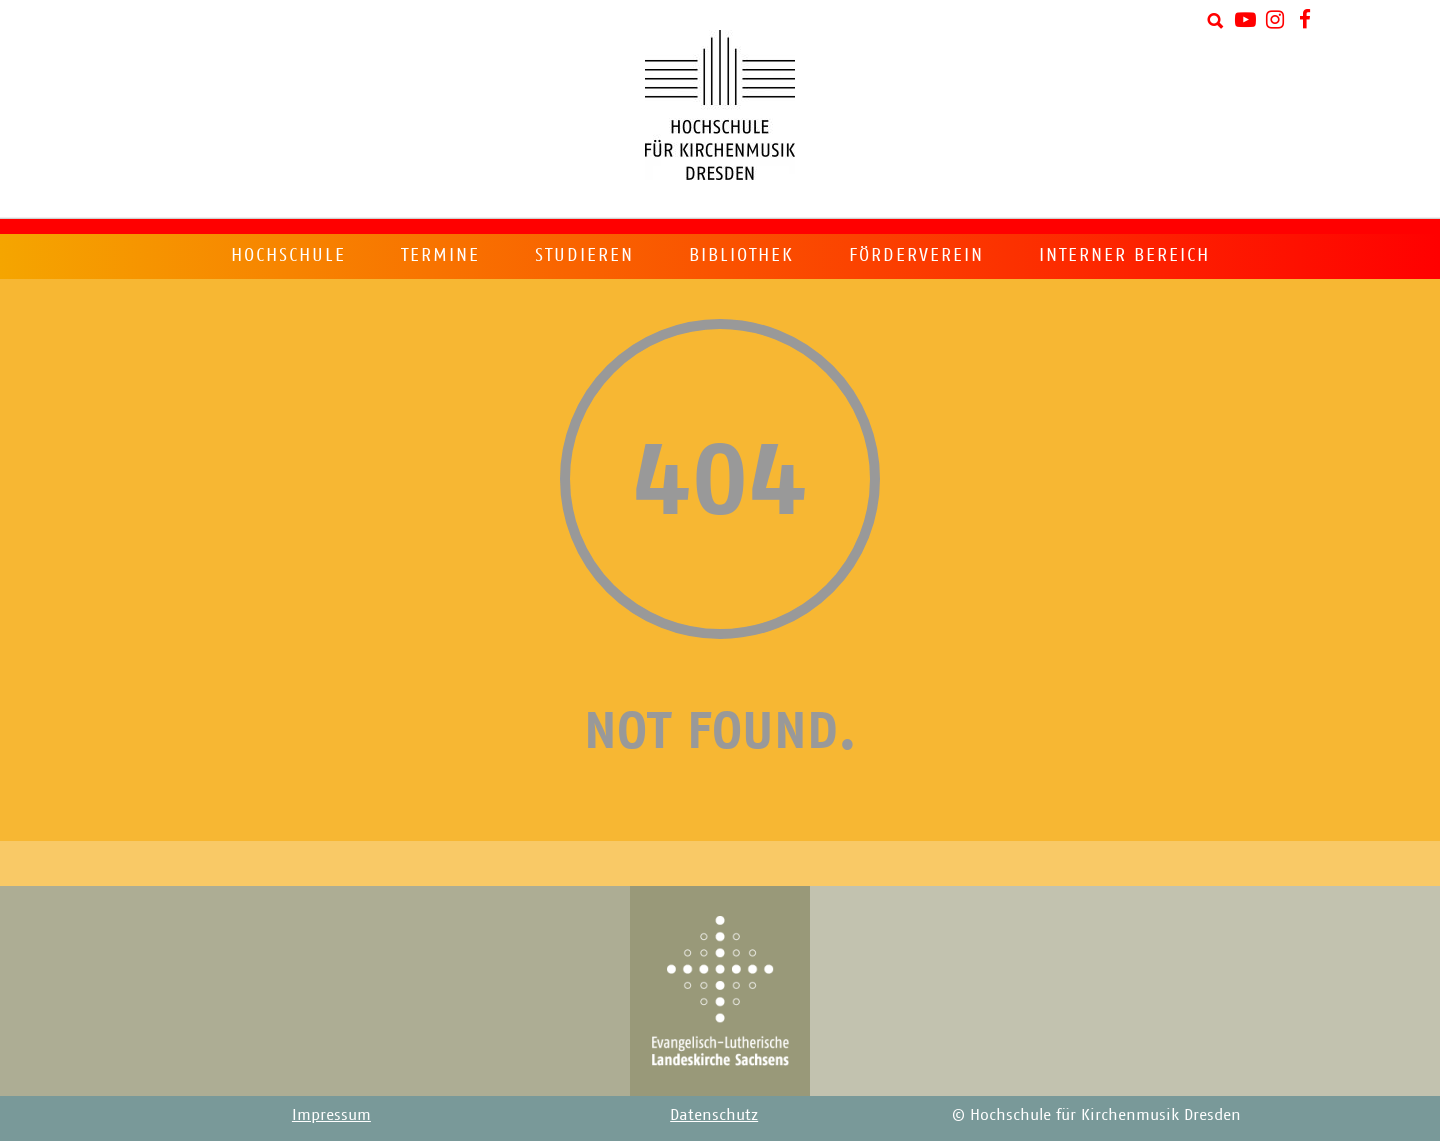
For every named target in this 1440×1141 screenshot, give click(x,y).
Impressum (331, 1114)
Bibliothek (741, 255)
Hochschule (288, 255)
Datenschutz (714, 1114)
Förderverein (916, 255)
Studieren (584, 255)
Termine (440, 255)
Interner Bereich (1124, 255)
